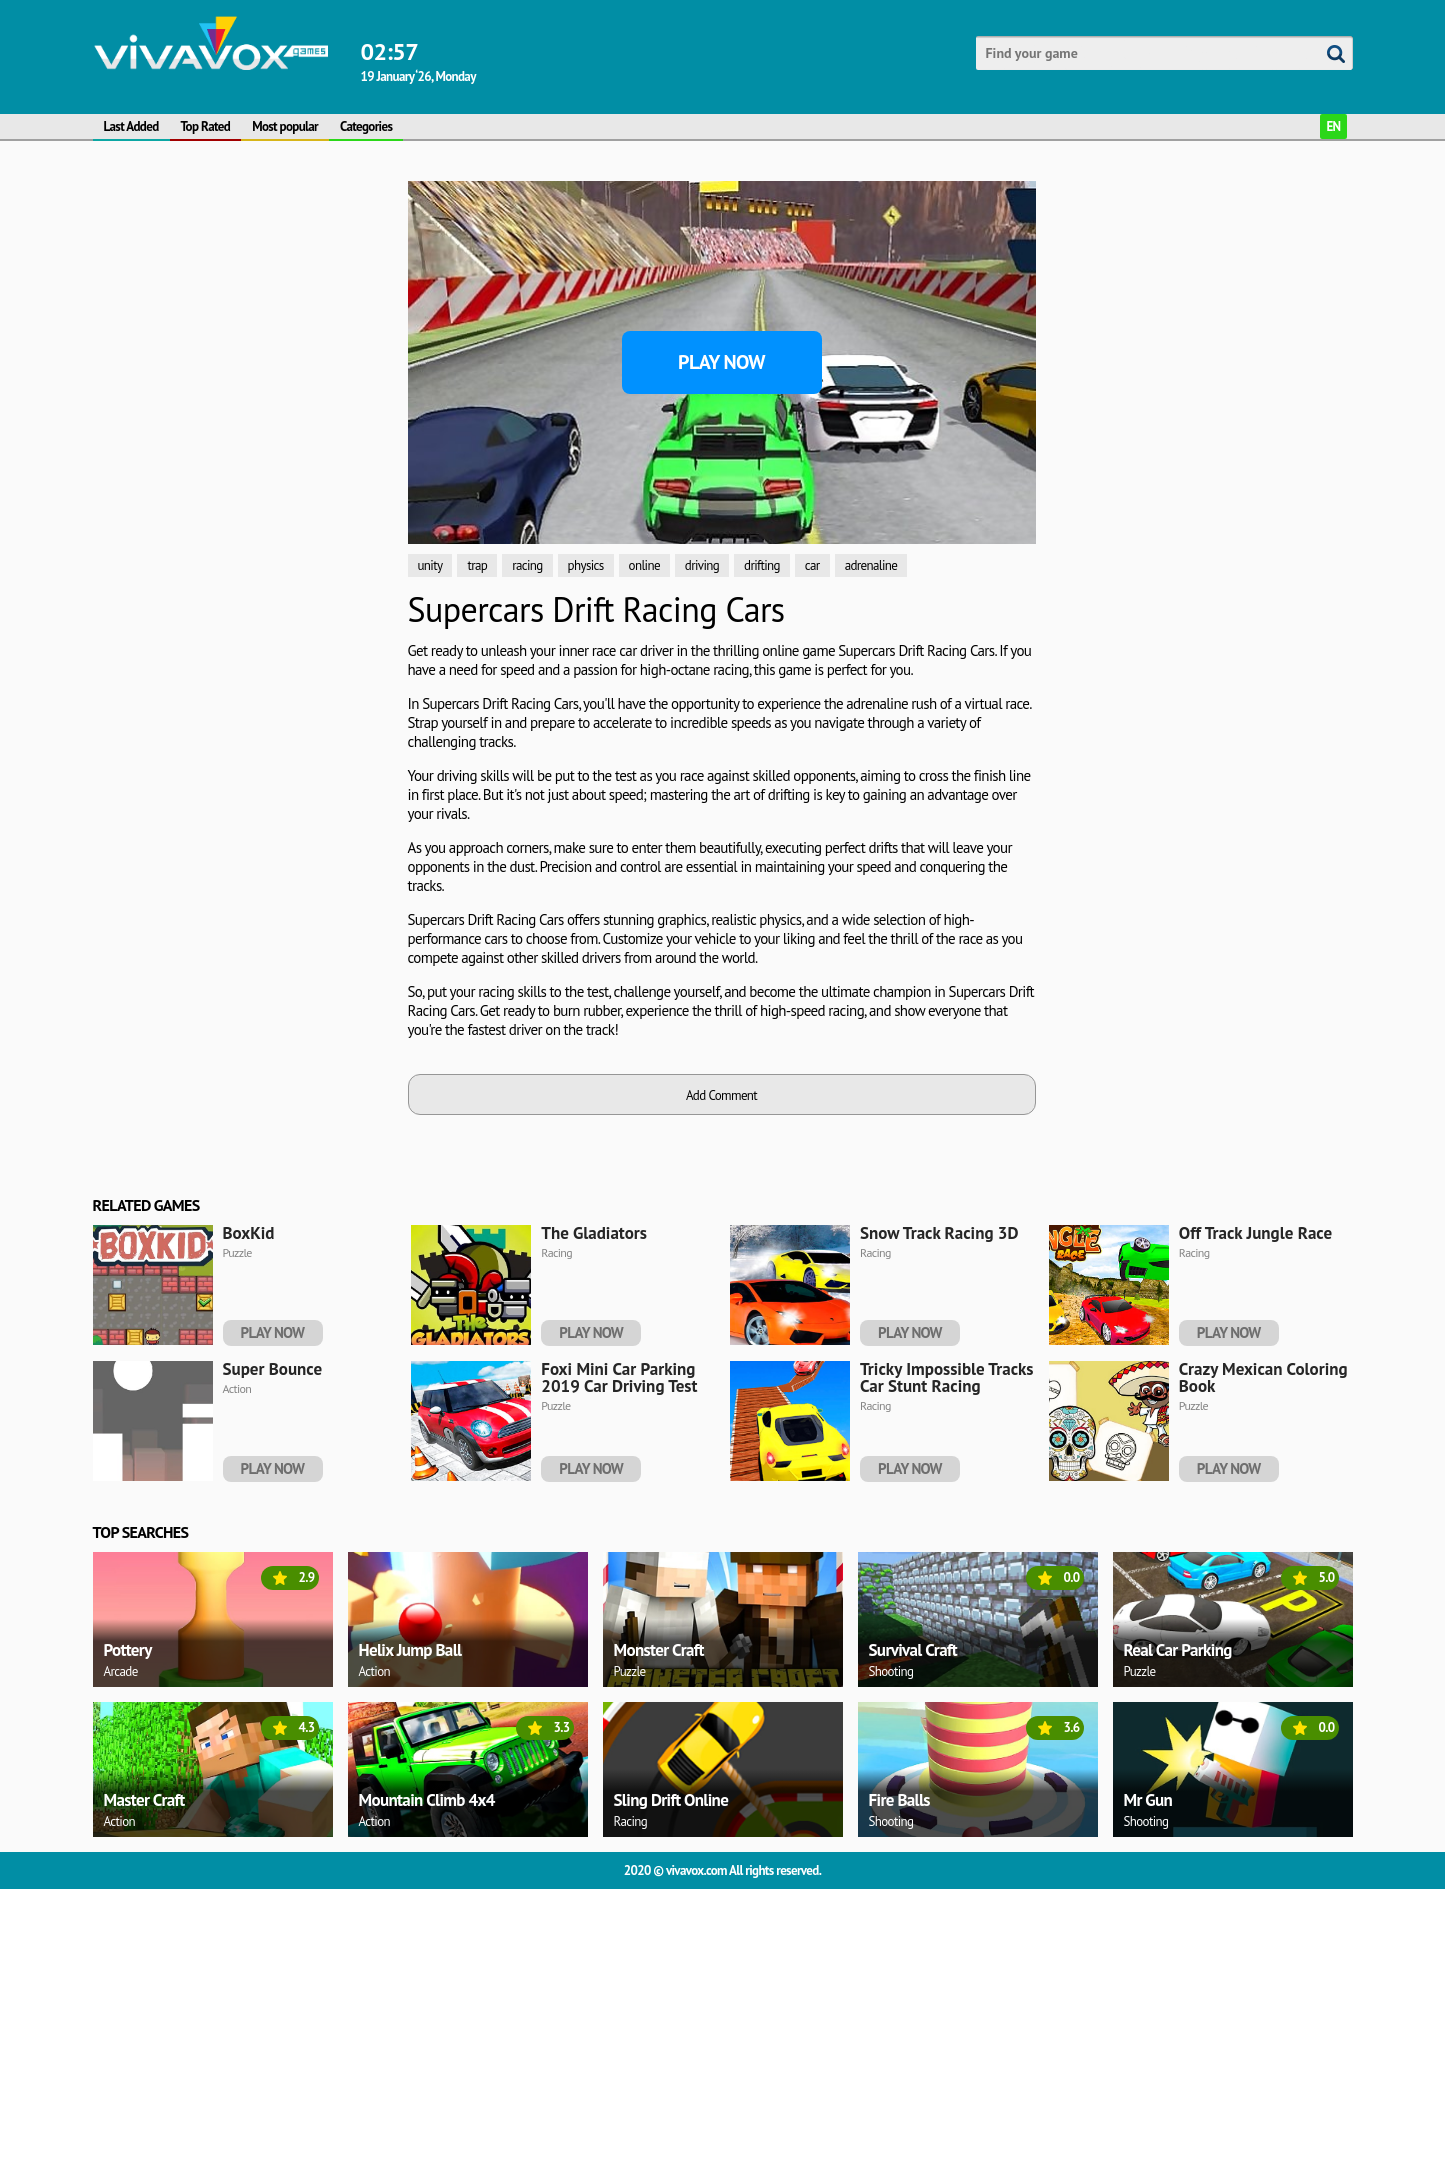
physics (586, 565)
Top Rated (206, 126)
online (644, 565)
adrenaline (871, 565)
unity (430, 565)
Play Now (721, 362)
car (812, 565)
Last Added (131, 126)
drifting (762, 565)
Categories (366, 126)
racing (527, 565)
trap (477, 565)
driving (702, 565)
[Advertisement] (243, 481)
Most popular (285, 126)
